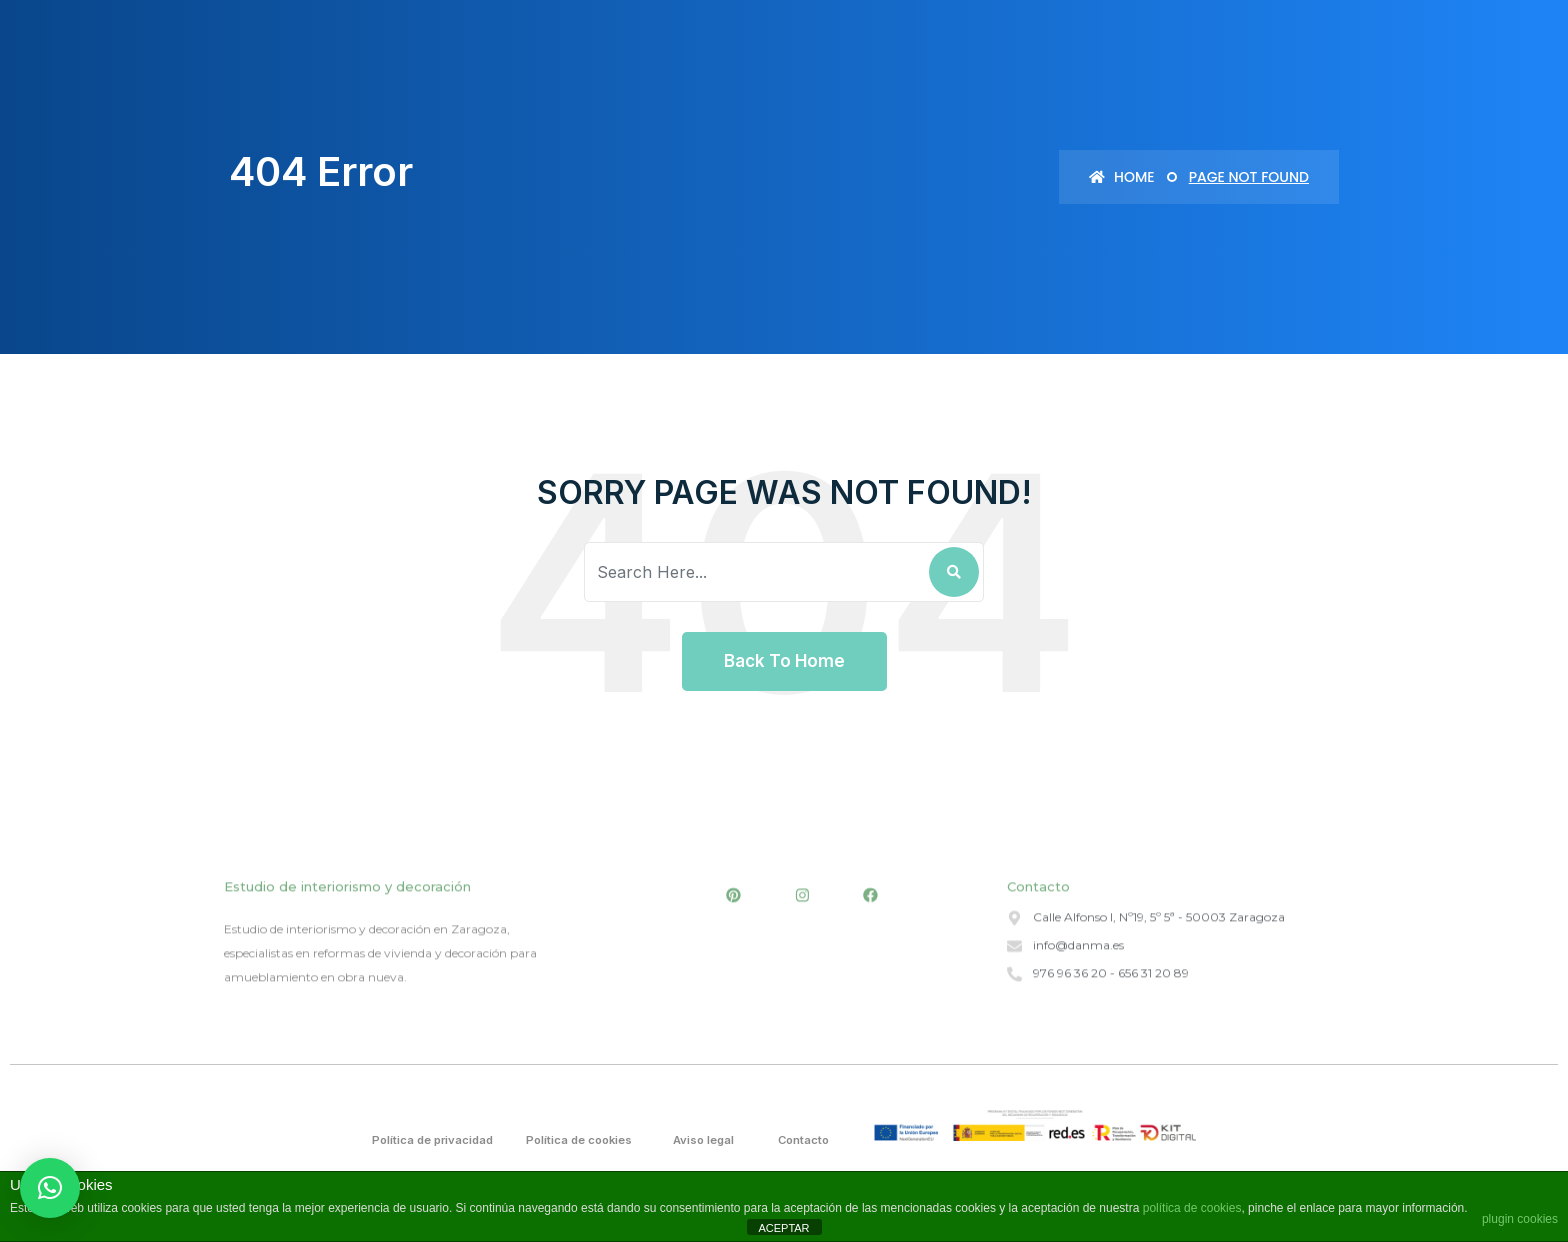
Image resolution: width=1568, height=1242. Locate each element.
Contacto (805, 1139)
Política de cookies (582, 1139)
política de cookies (1192, 1208)
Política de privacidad (436, 1139)
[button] (50, 1188)
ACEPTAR (783, 1228)
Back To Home (784, 661)
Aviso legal (705, 1139)
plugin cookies (1520, 1219)
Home (1121, 177)
